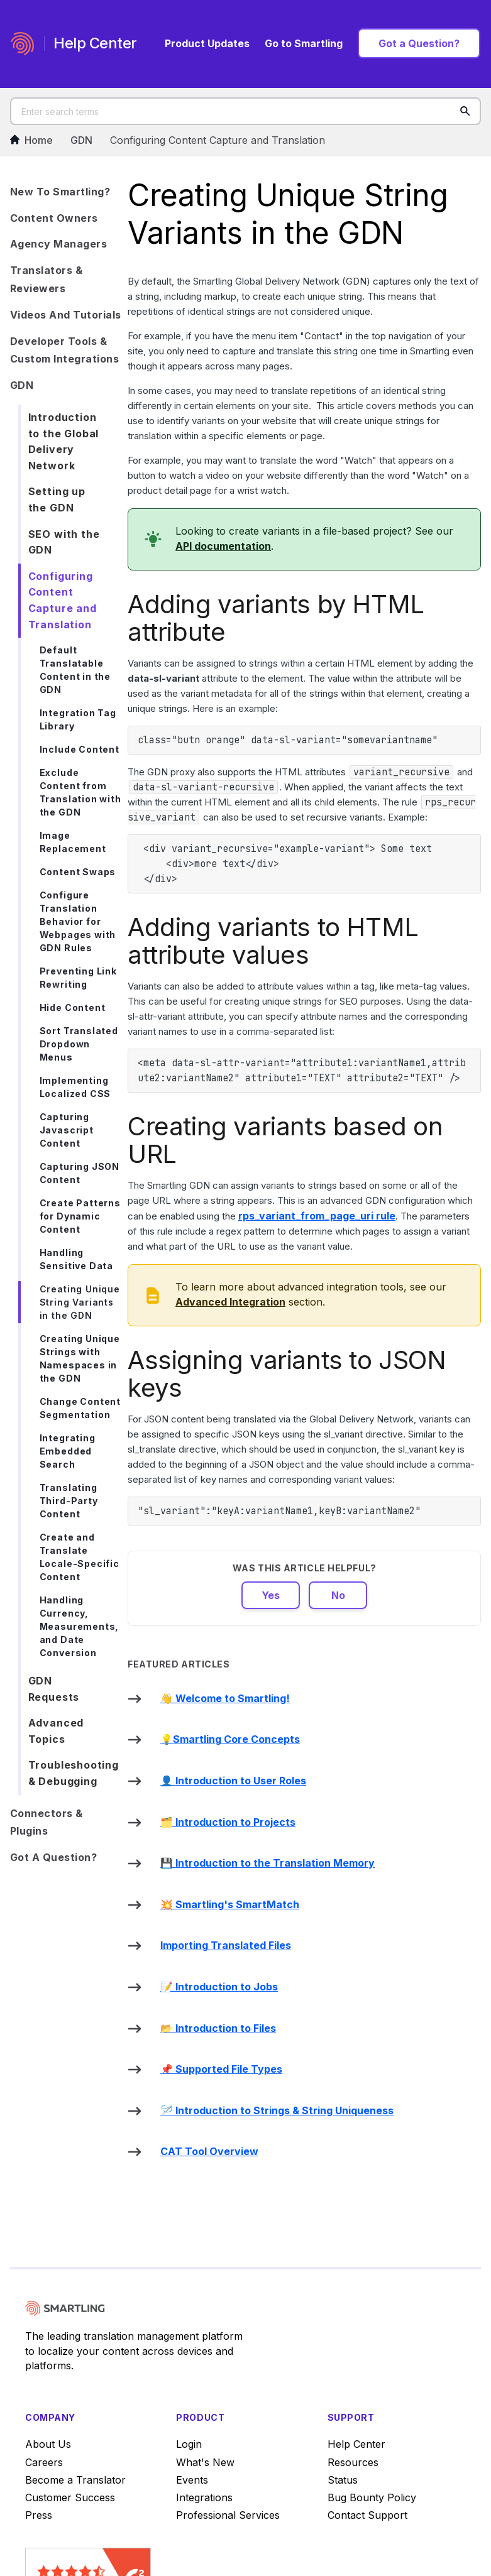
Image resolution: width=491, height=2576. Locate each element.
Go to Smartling (304, 43)
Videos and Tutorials (65, 314)
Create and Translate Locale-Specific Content (79, 1557)
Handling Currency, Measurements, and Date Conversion (79, 1626)
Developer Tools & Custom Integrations (64, 350)
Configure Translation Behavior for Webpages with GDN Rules (78, 921)
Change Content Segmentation (80, 1408)
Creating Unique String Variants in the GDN (80, 1302)
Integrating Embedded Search (68, 1451)
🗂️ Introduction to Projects (227, 1822)
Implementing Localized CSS (75, 1087)
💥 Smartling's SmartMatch (229, 1904)
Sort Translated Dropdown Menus (79, 1043)
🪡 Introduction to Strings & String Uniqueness (277, 2110)
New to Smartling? (60, 191)
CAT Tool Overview (209, 2151)
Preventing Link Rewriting (78, 978)
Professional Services (228, 2515)
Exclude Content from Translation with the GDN (80, 792)
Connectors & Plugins (46, 1822)
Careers (44, 2462)
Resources (353, 2462)
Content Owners (54, 218)
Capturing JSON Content (79, 1173)
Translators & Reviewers (46, 279)
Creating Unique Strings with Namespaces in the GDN (80, 1358)
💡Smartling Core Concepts (230, 1739)
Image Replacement (73, 842)
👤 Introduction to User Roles (233, 1780)
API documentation (223, 546)
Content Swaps (78, 871)
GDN (81, 140)
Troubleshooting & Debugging (73, 1773)
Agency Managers (59, 243)
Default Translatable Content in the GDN (75, 670)
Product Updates (207, 43)
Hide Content (73, 1007)
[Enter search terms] (246, 111)
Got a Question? (419, 43)
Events (192, 2480)
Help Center (356, 2444)
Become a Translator (75, 2480)
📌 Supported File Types (221, 2069)
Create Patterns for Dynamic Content (80, 1216)
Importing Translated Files (225, 1945)
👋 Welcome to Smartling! (225, 1698)
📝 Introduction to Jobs (219, 1986)
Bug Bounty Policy (372, 2497)
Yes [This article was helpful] (271, 1595)
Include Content (79, 749)
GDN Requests (54, 1688)
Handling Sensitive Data (76, 1259)
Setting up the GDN (57, 499)
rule (316, 1215)
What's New (205, 2462)
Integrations (204, 2497)
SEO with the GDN (64, 542)
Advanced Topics (56, 1730)
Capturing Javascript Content (67, 1130)
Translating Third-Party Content (69, 1500)
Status (343, 2480)
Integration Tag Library (78, 719)
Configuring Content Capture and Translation (217, 140)
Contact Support (367, 2515)
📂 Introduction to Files (218, 2028)
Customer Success (70, 2497)
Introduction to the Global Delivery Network (63, 441)
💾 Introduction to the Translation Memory (267, 1863)
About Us (48, 2444)
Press (38, 2515)
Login (189, 2444)
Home (31, 140)
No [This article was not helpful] (338, 1595)
